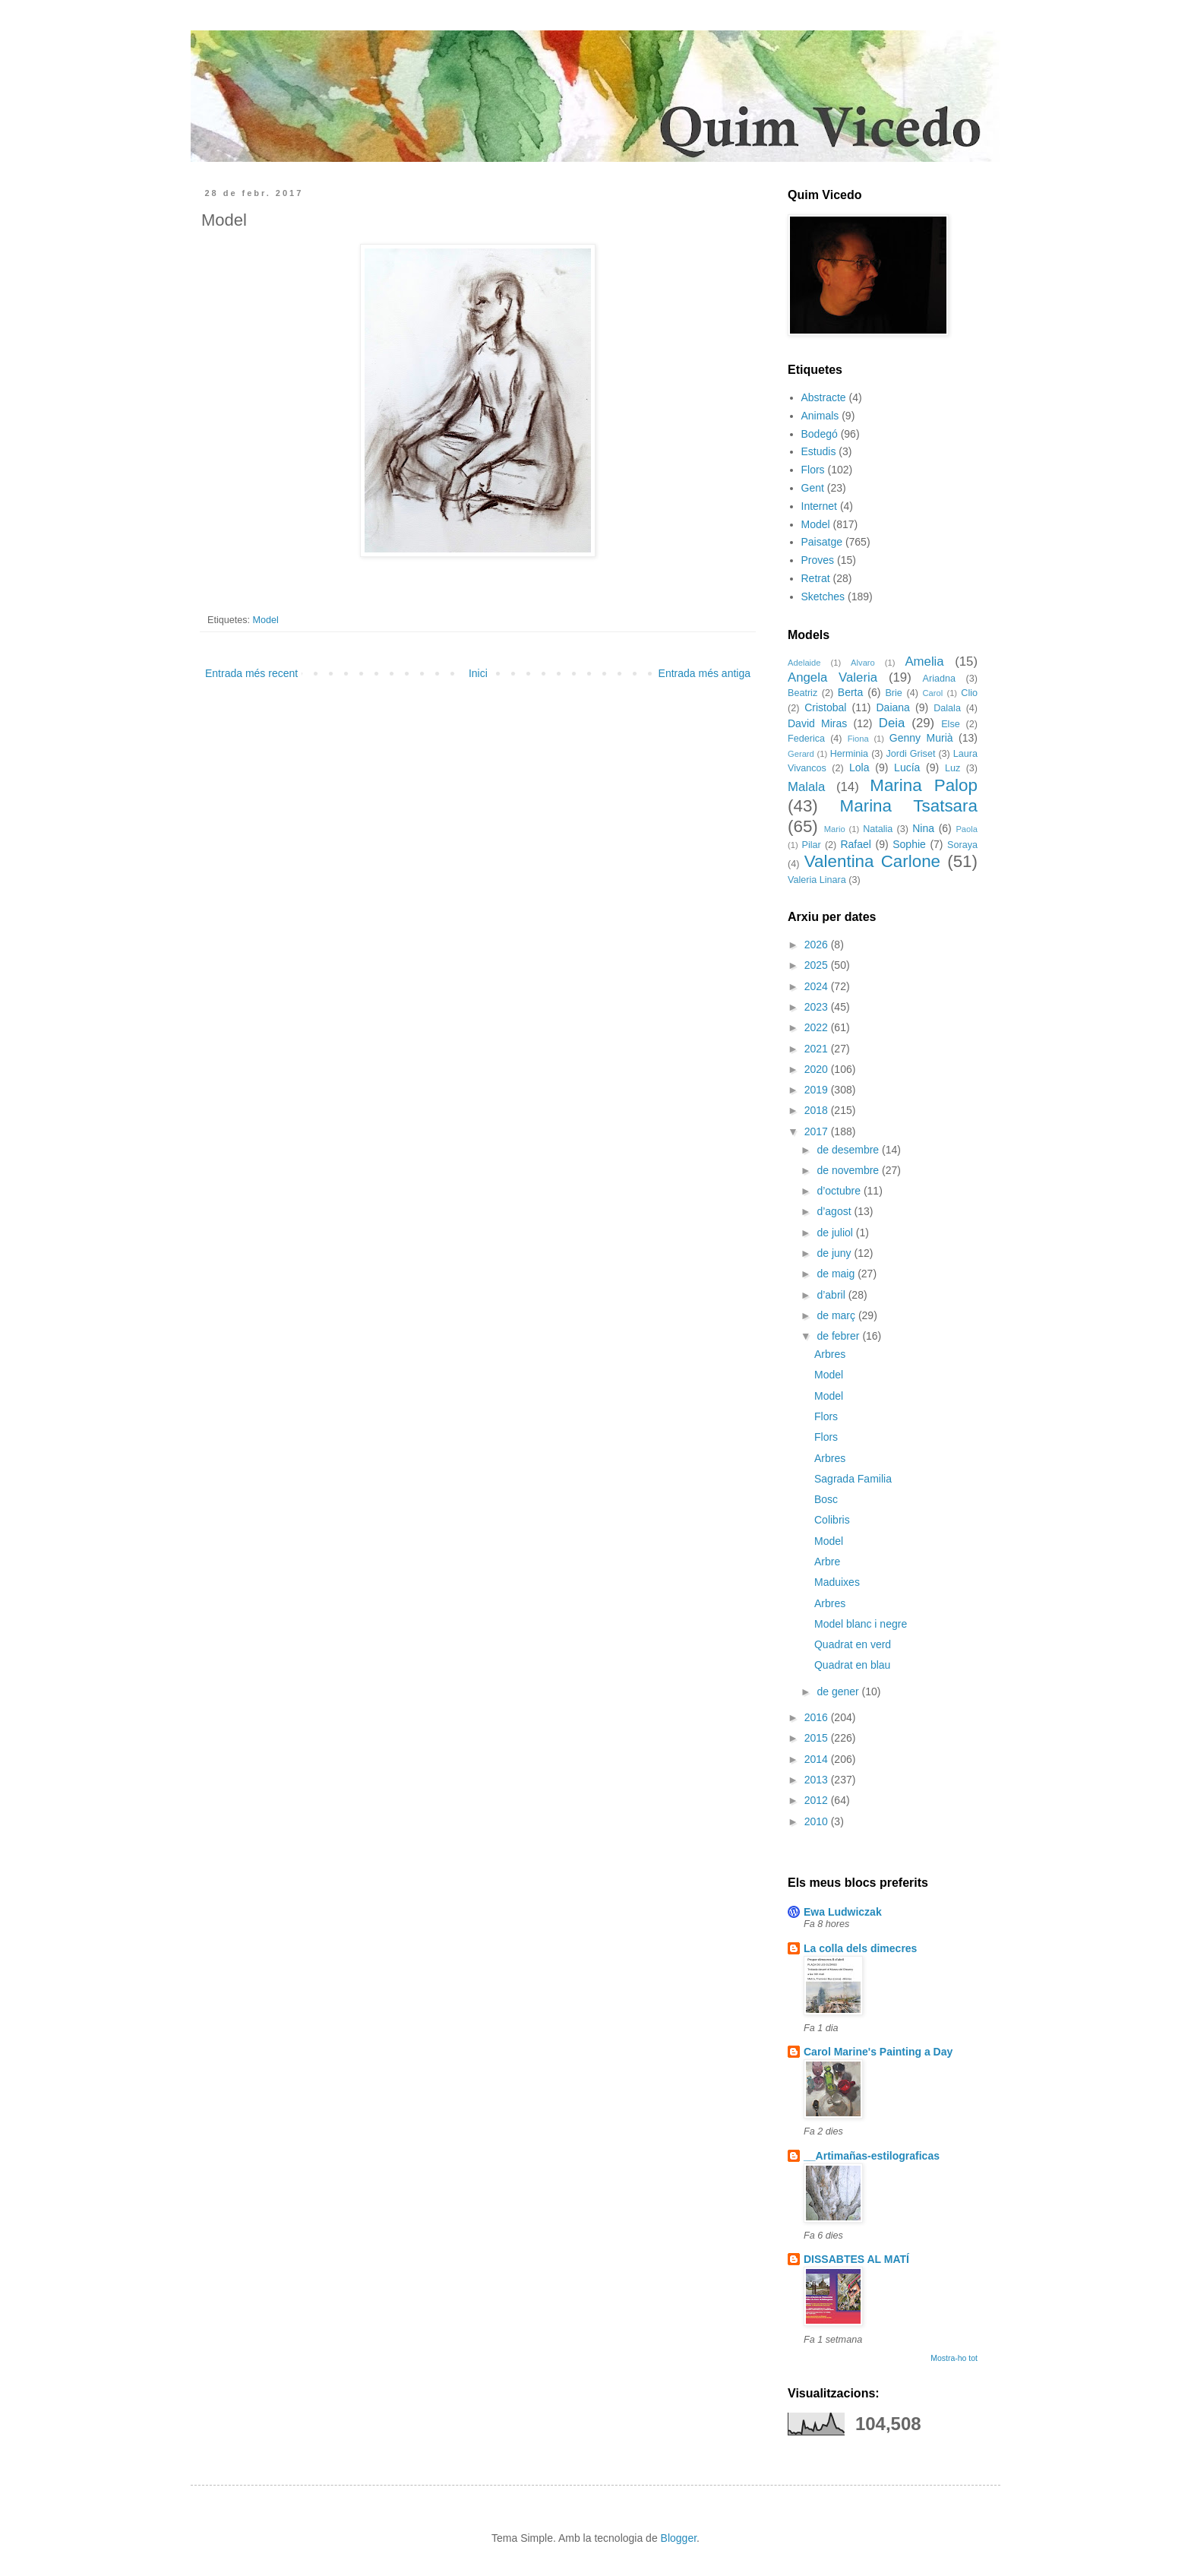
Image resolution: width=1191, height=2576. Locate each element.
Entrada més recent (251, 673)
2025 (817, 965)
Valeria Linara (817, 880)
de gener (839, 1691)
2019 (817, 1090)
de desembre (849, 1150)
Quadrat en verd (852, 1644)
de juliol (836, 1232)
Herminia (849, 753)
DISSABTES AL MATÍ (856, 2259)
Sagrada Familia (853, 1479)
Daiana (893, 707)
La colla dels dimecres (860, 1948)
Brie (893, 693)
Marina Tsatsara (909, 805)
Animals (820, 416)
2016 (817, 1717)
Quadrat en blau (852, 1665)
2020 (817, 1069)
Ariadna (939, 678)
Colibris (832, 1520)
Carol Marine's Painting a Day (878, 2052)
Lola (859, 767)
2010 (817, 1821)
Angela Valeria (832, 677)
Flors (813, 470)
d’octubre (840, 1191)
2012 (817, 1800)
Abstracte (823, 397)
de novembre (849, 1170)
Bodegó (819, 434)
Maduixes (837, 1582)
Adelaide (804, 662)
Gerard (801, 753)
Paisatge (821, 542)
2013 (817, 1780)
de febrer (839, 1336)
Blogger (679, 2538)
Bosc (826, 1499)
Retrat (815, 578)
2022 (817, 1027)
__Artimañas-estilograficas (872, 2156)
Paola (967, 829)
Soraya (962, 845)
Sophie (909, 844)
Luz (952, 768)
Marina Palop (924, 785)
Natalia (877, 829)
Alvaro (863, 662)
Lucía (907, 767)
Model (266, 620)
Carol (932, 693)
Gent (812, 488)
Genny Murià (921, 738)
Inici (478, 673)
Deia (892, 723)
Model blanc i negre (860, 1624)
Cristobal (825, 707)
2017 (817, 1131)
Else (950, 724)
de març (837, 1315)
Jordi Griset (911, 753)
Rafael (855, 844)
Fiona (858, 738)
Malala (806, 787)
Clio (969, 693)
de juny (835, 1253)
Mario (834, 829)
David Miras (817, 723)
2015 (817, 1738)
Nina (923, 828)
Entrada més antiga (704, 673)
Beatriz (802, 693)
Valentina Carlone (872, 861)
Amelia (924, 661)
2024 (817, 986)
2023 (817, 1007)
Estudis (818, 451)
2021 (817, 1049)
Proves (818, 560)
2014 (817, 1759)
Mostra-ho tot (954, 2357)
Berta (850, 692)
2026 (817, 944)
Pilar (810, 845)
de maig (837, 1273)
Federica (806, 738)
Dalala (947, 708)
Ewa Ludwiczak (843, 1912)
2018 (817, 1110)
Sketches (823, 596)
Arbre (827, 1561)
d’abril (832, 1295)
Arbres (829, 1354)
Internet (819, 506)
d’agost (835, 1211)
